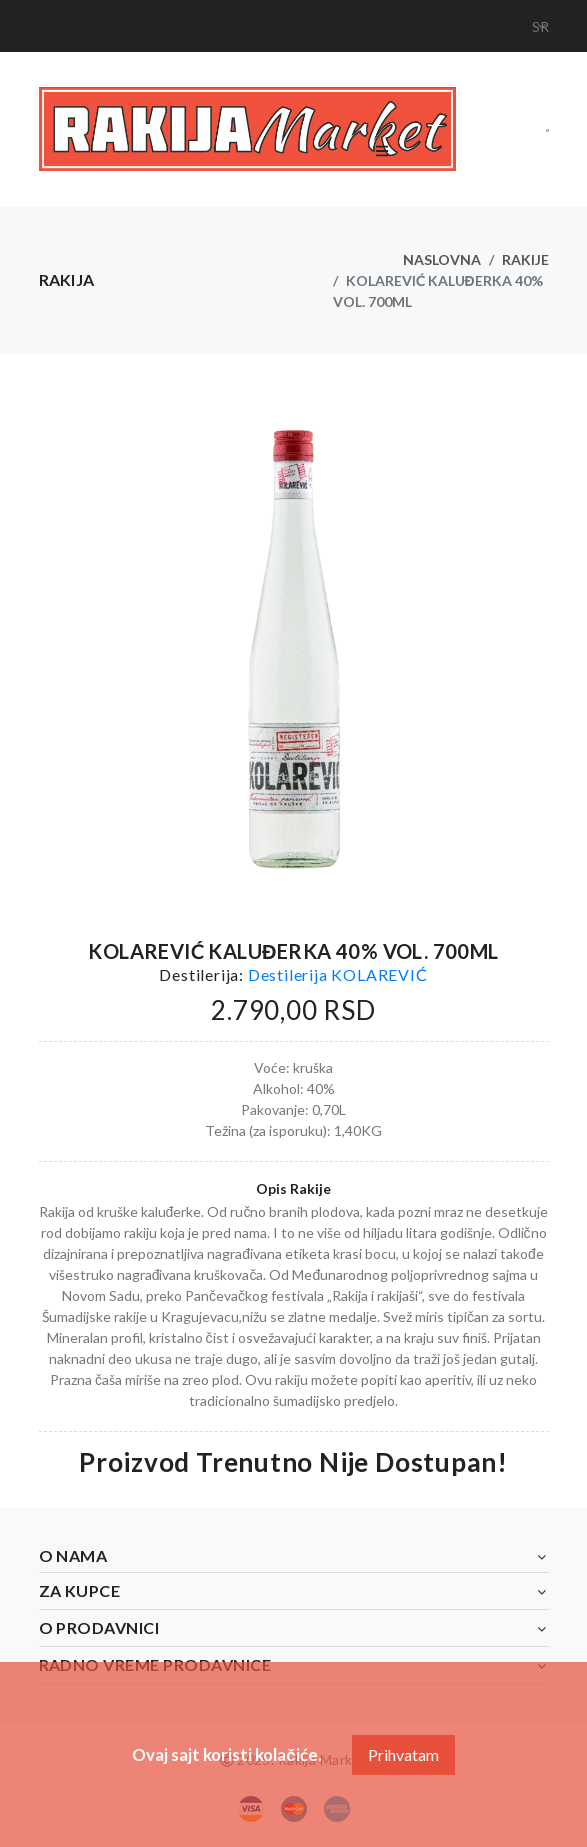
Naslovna (442, 259)
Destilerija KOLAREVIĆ (338, 974)
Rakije (525, 259)
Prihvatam (403, 1754)
